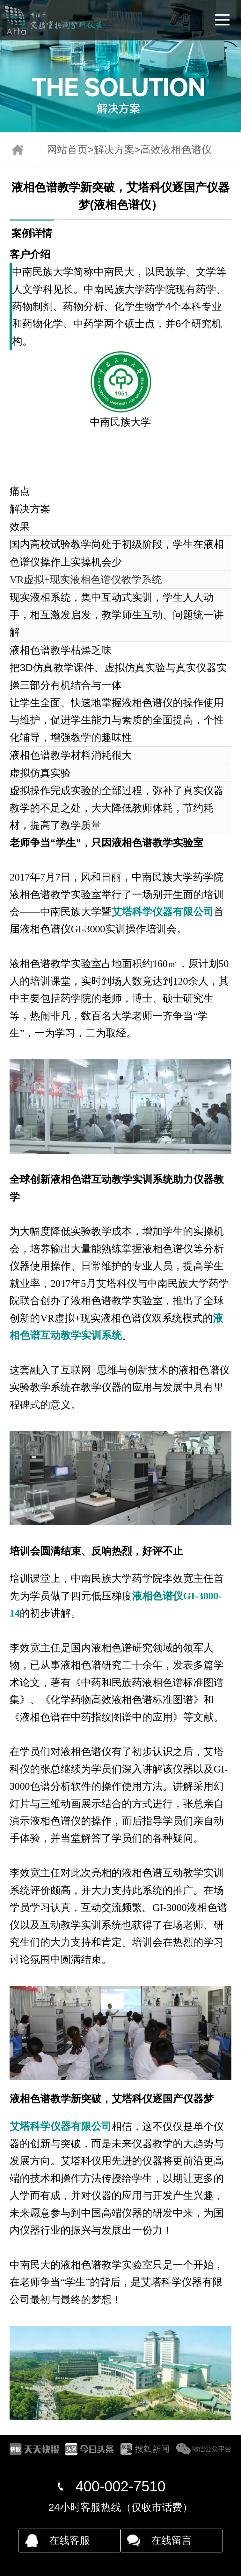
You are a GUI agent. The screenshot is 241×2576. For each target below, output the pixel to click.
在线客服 (69, 2540)
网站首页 (67, 149)
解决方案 (114, 149)
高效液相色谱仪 (176, 149)
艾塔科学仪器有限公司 (163, 911)
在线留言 (171, 2540)
